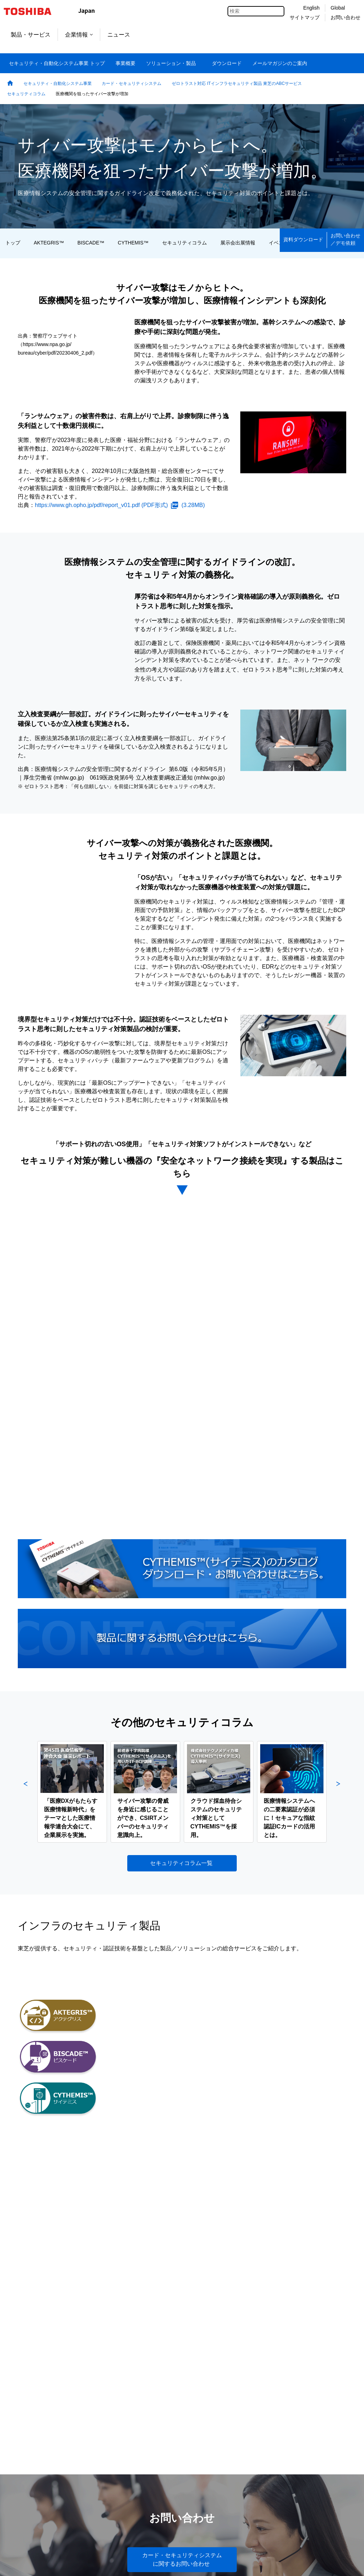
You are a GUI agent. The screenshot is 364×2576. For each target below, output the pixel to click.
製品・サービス (30, 35)
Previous (25, 1791)
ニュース (118, 35)
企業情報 (79, 35)
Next (338, 1791)
